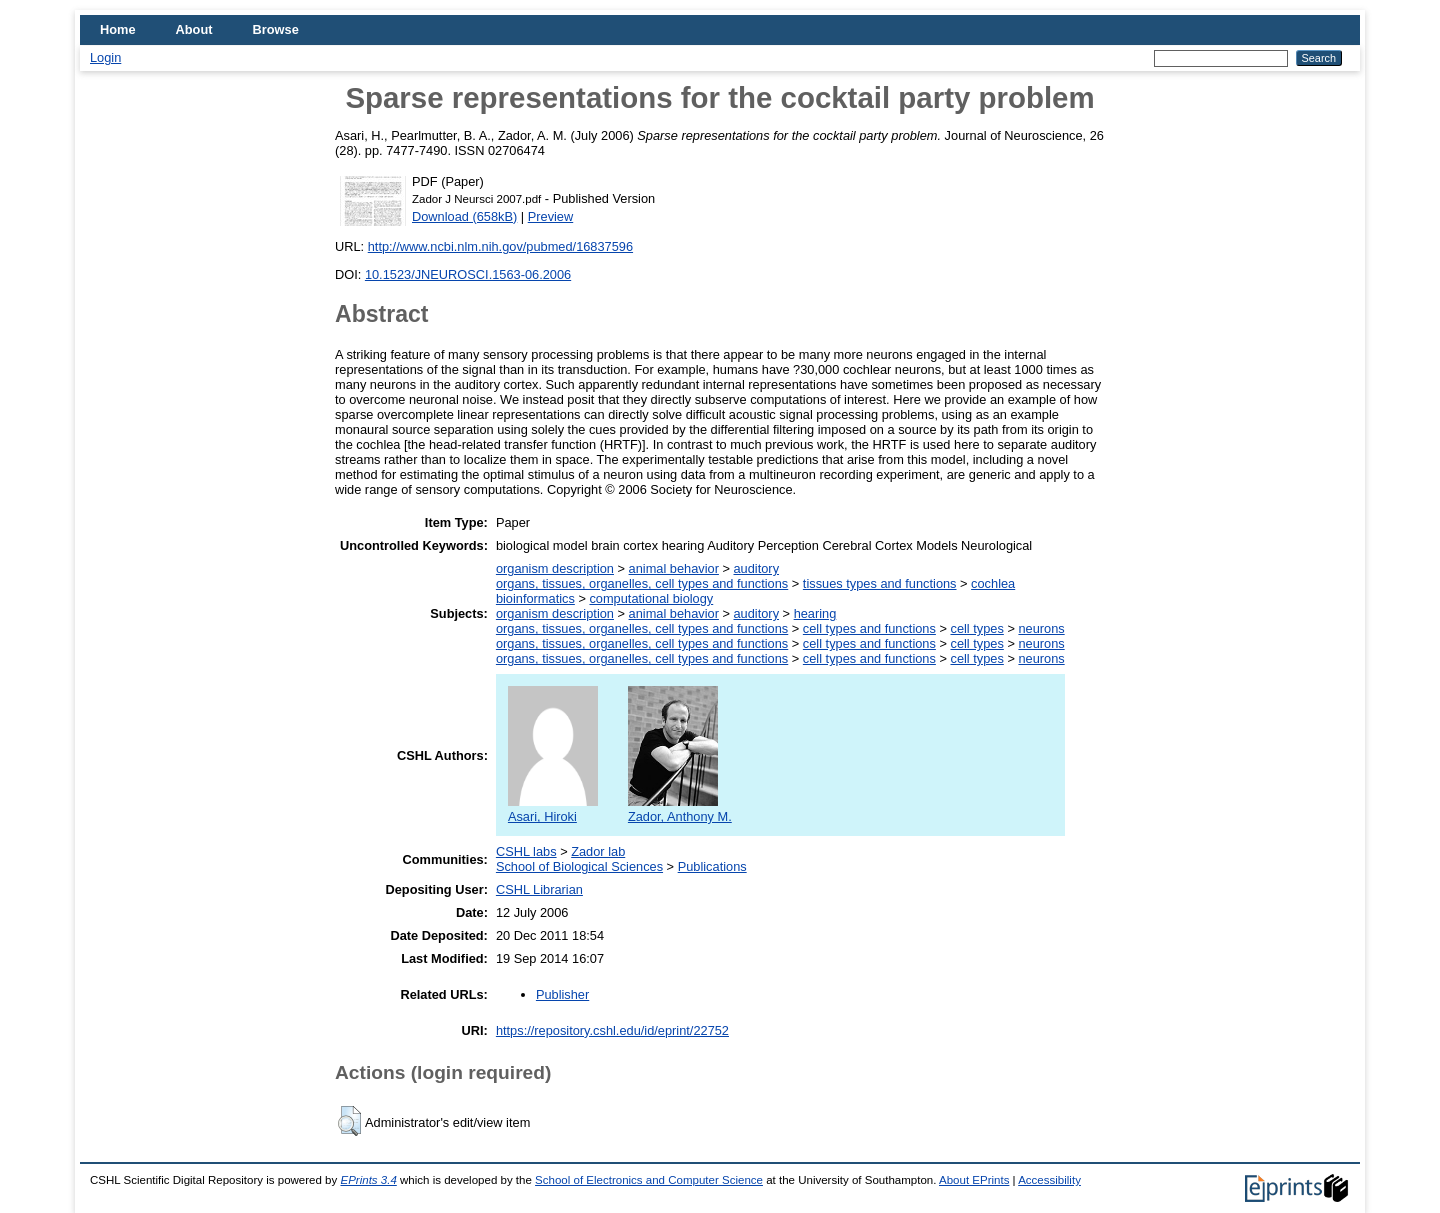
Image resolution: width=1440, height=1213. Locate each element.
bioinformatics (535, 598)
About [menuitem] (194, 29)
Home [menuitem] (118, 29)
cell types (976, 628)
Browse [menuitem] (276, 29)
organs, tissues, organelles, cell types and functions (642, 583)
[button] (349, 1121)
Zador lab (598, 851)
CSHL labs (526, 851)
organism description (555, 568)
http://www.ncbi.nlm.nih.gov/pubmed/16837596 (500, 246)
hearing (815, 613)
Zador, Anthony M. (680, 809)
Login (105, 57)
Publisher (562, 994)
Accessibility (1049, 1180)
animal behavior (674, 568)
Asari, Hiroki (553, 809)
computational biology (651, 598)
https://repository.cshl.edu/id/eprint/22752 (612, 1030)
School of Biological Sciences (579, 866)
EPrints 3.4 (368, 1180)
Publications (712, 866)
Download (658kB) (464, 216)
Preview (551, 216)
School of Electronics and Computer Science (649, 1180)
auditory (757, 568)
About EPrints (974, 1180)
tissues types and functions (880, 583)
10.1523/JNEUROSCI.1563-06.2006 (468, 274)
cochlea (993, 583)
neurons (1041, 628)
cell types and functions (869, 628)
